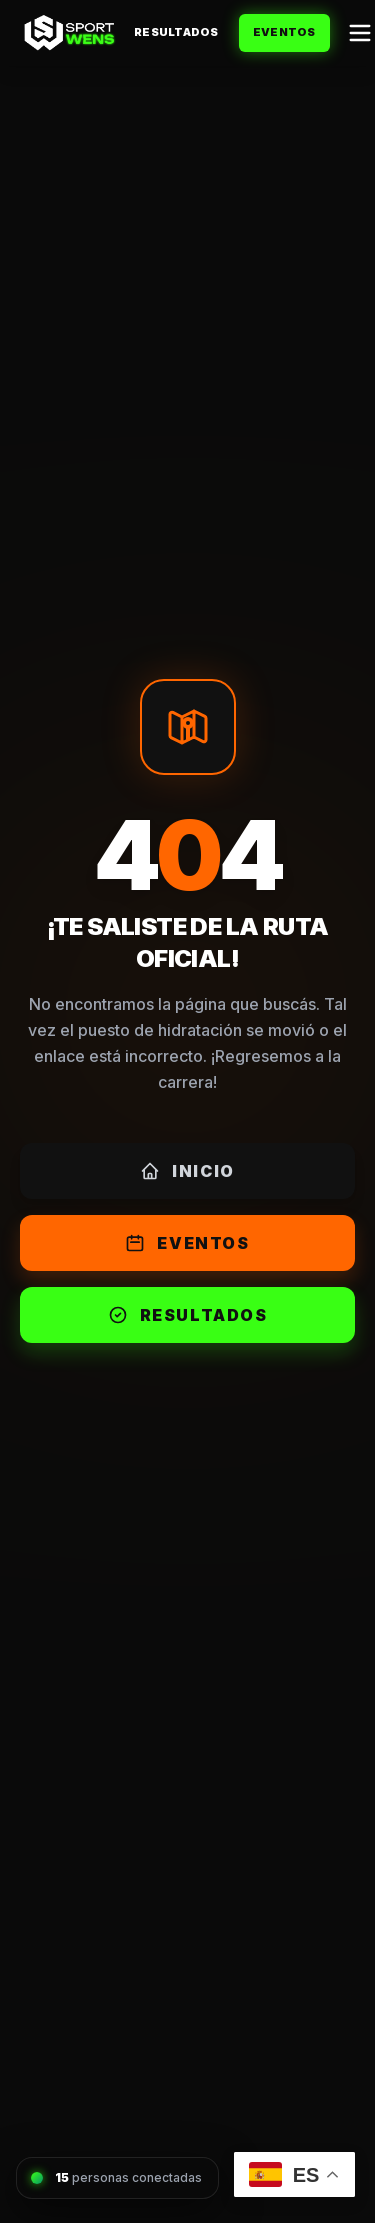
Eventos (284, 32)
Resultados (176, 32)
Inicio (187, 1171)
